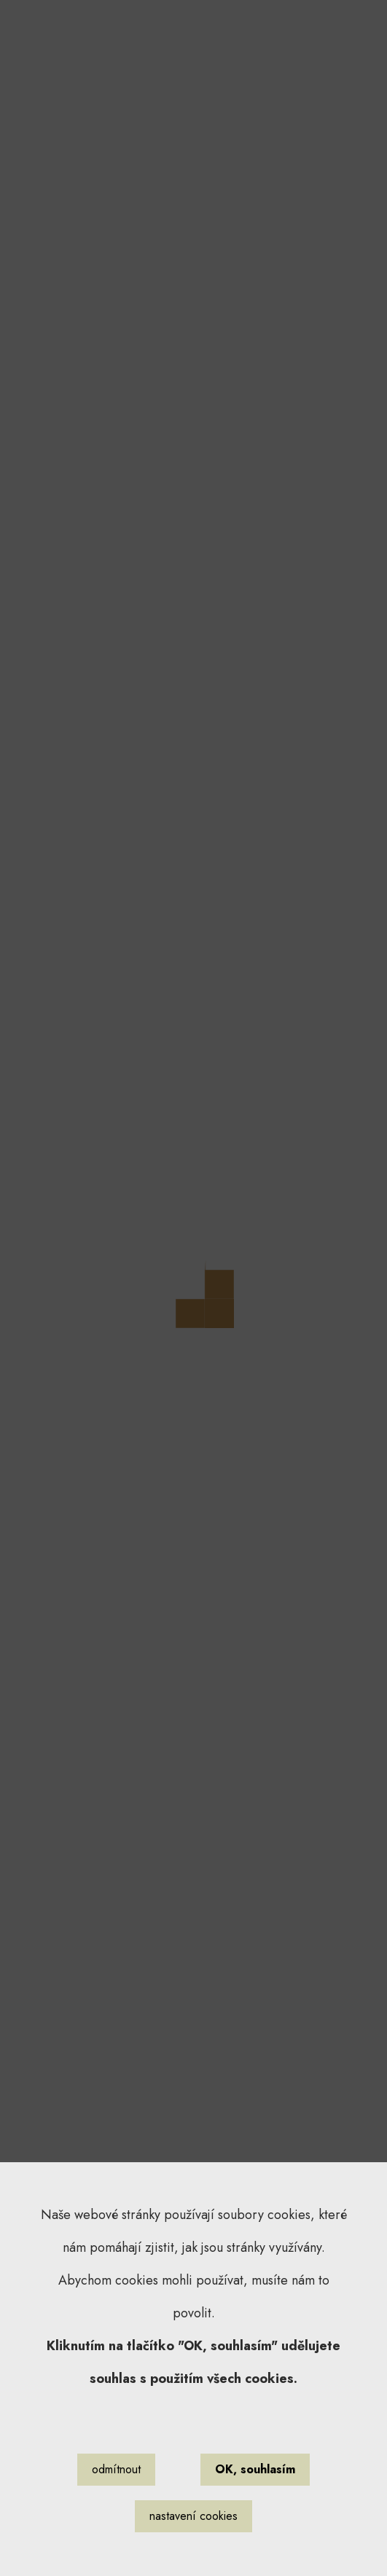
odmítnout (116, 2469)
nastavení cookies (193, 2516)
